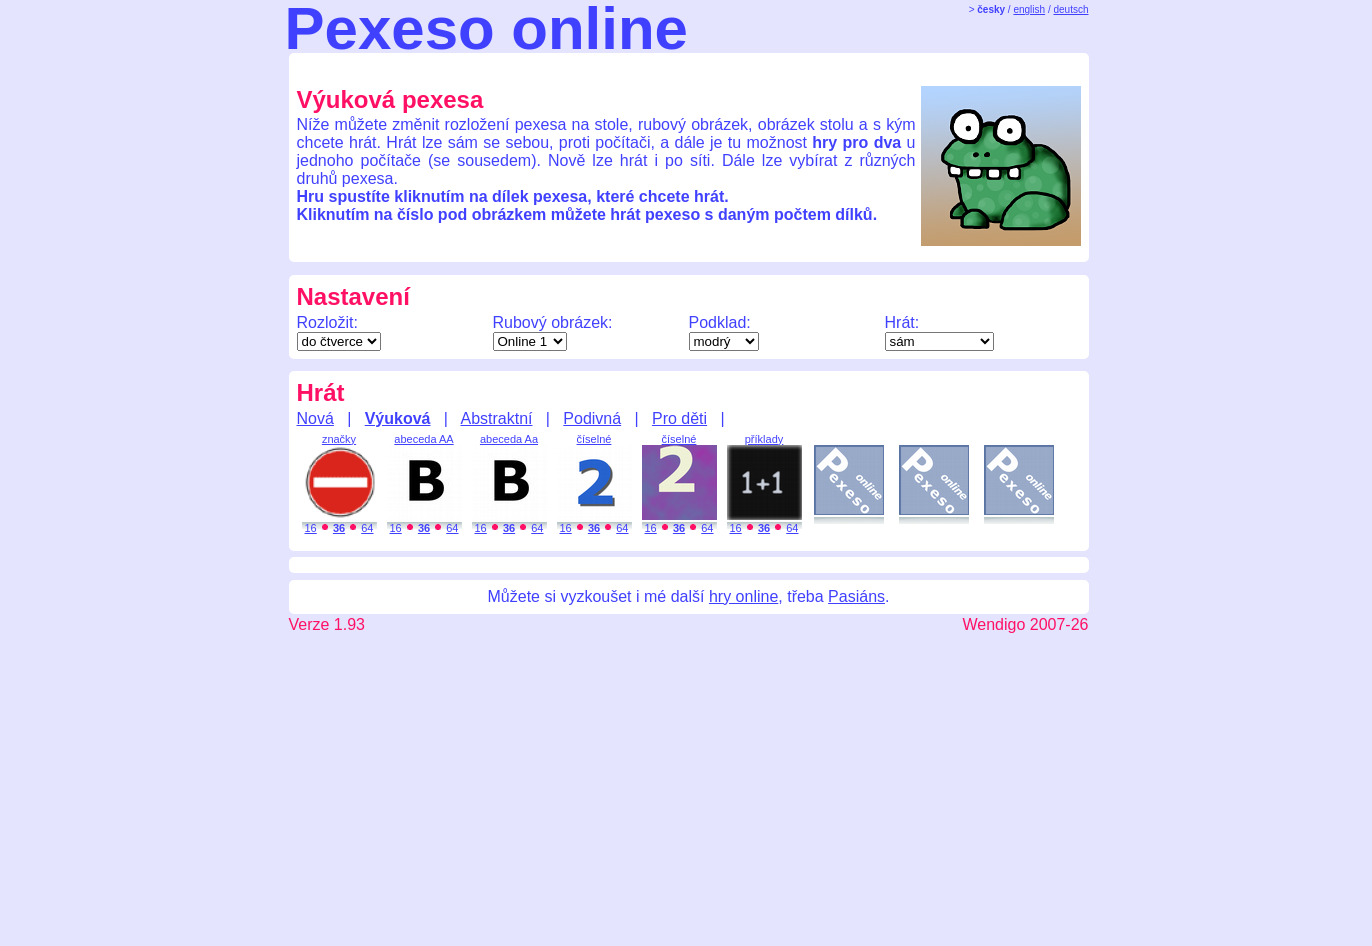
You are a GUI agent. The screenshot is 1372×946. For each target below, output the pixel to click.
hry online (743, 596)
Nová (315, 418)
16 (311, 528)
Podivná (592, 418)
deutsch (1070, 9)
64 (367, 528)
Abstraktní (496, 418)
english (1029, 9)
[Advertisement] (671, 68)
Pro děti (679, 418)
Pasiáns (856, 596)
